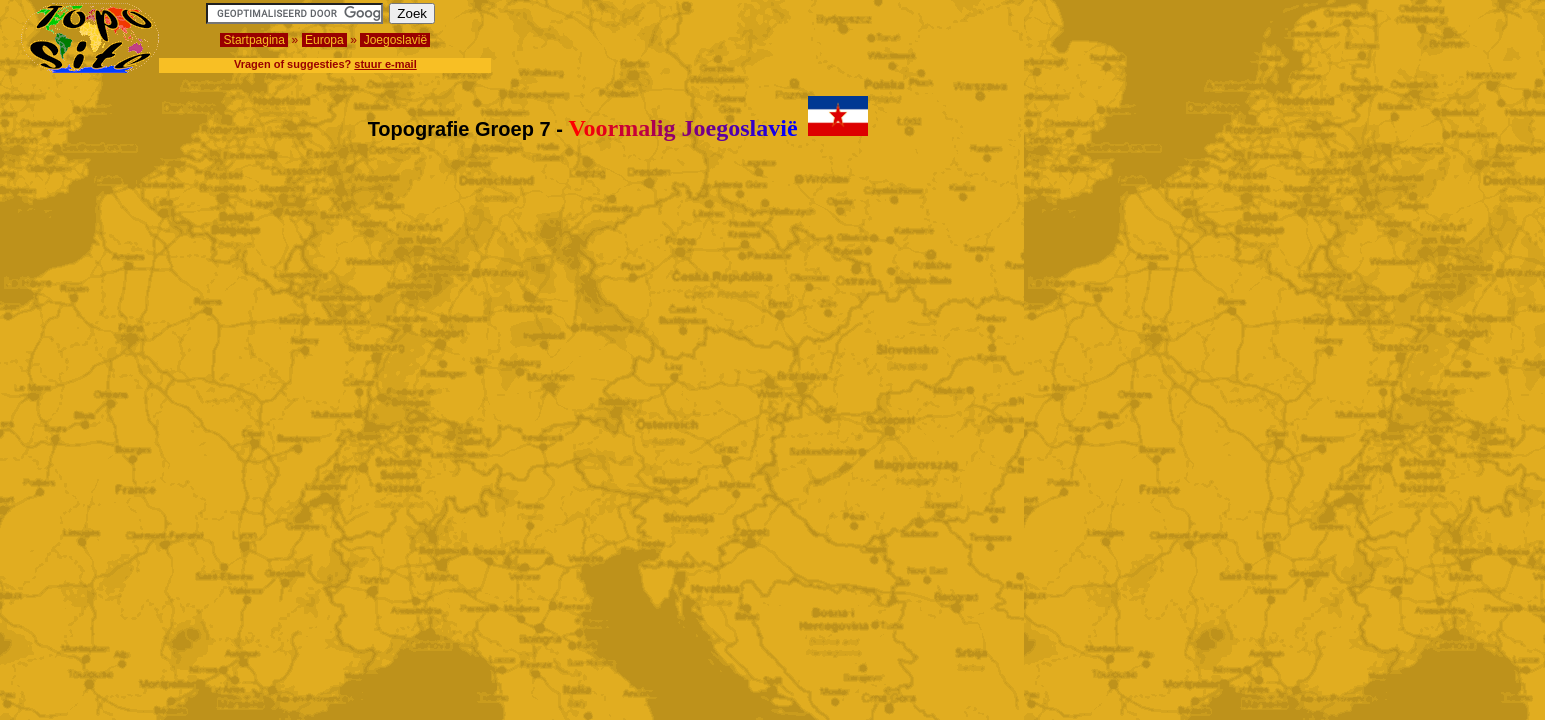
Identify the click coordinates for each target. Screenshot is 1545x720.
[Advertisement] (1407, 33)
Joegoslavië (395, 40)
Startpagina (254, 40)
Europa (324, 40)
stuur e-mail (385, 64)
